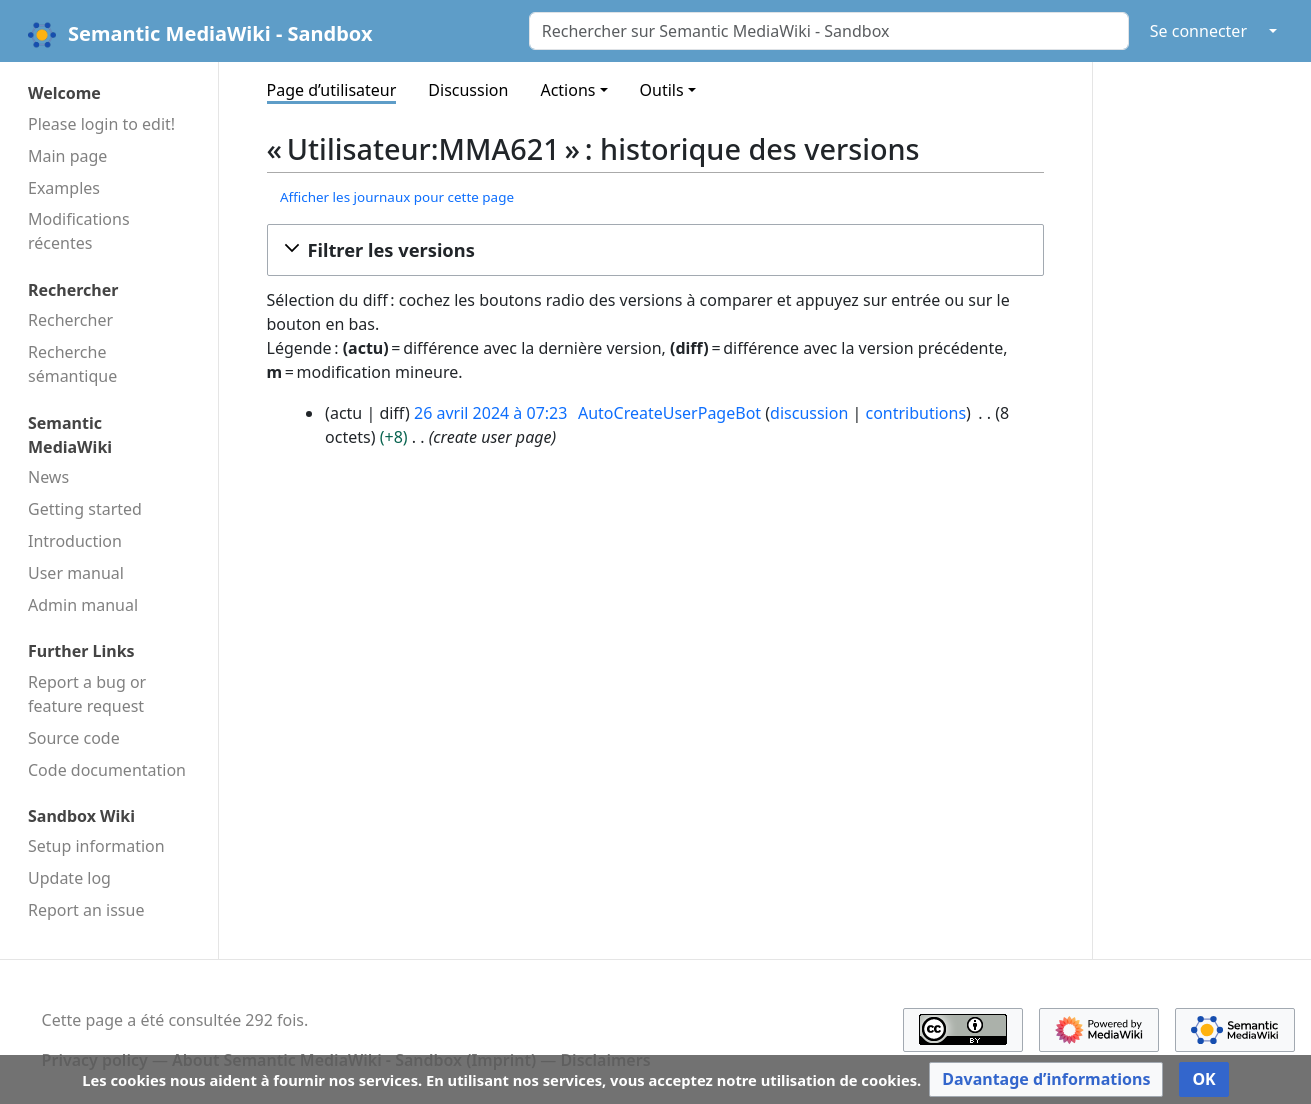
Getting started (85, 509)
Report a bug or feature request (87, 694)
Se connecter (1198, 31)
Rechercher (70, 320)
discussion (809, 413)
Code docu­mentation (107, 770)
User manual (76, 573)
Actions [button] (567, 90)
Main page (67, 156)
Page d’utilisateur (332, 90)
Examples (64, 188)
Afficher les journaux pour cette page (397, 197)
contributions (915, 413)
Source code (74, 738)
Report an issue (86, 910)
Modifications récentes (79, 231)
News (48, 477)
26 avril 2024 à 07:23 (490, 413)
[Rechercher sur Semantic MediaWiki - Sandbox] (829, 31)
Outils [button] (662, 90)
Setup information (96, 846)
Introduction (75, 541)
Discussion (468, 90)
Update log (69, 878)
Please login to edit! (101, 124)
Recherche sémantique (72, 364)
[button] (655, 250)
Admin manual (83, 605)
